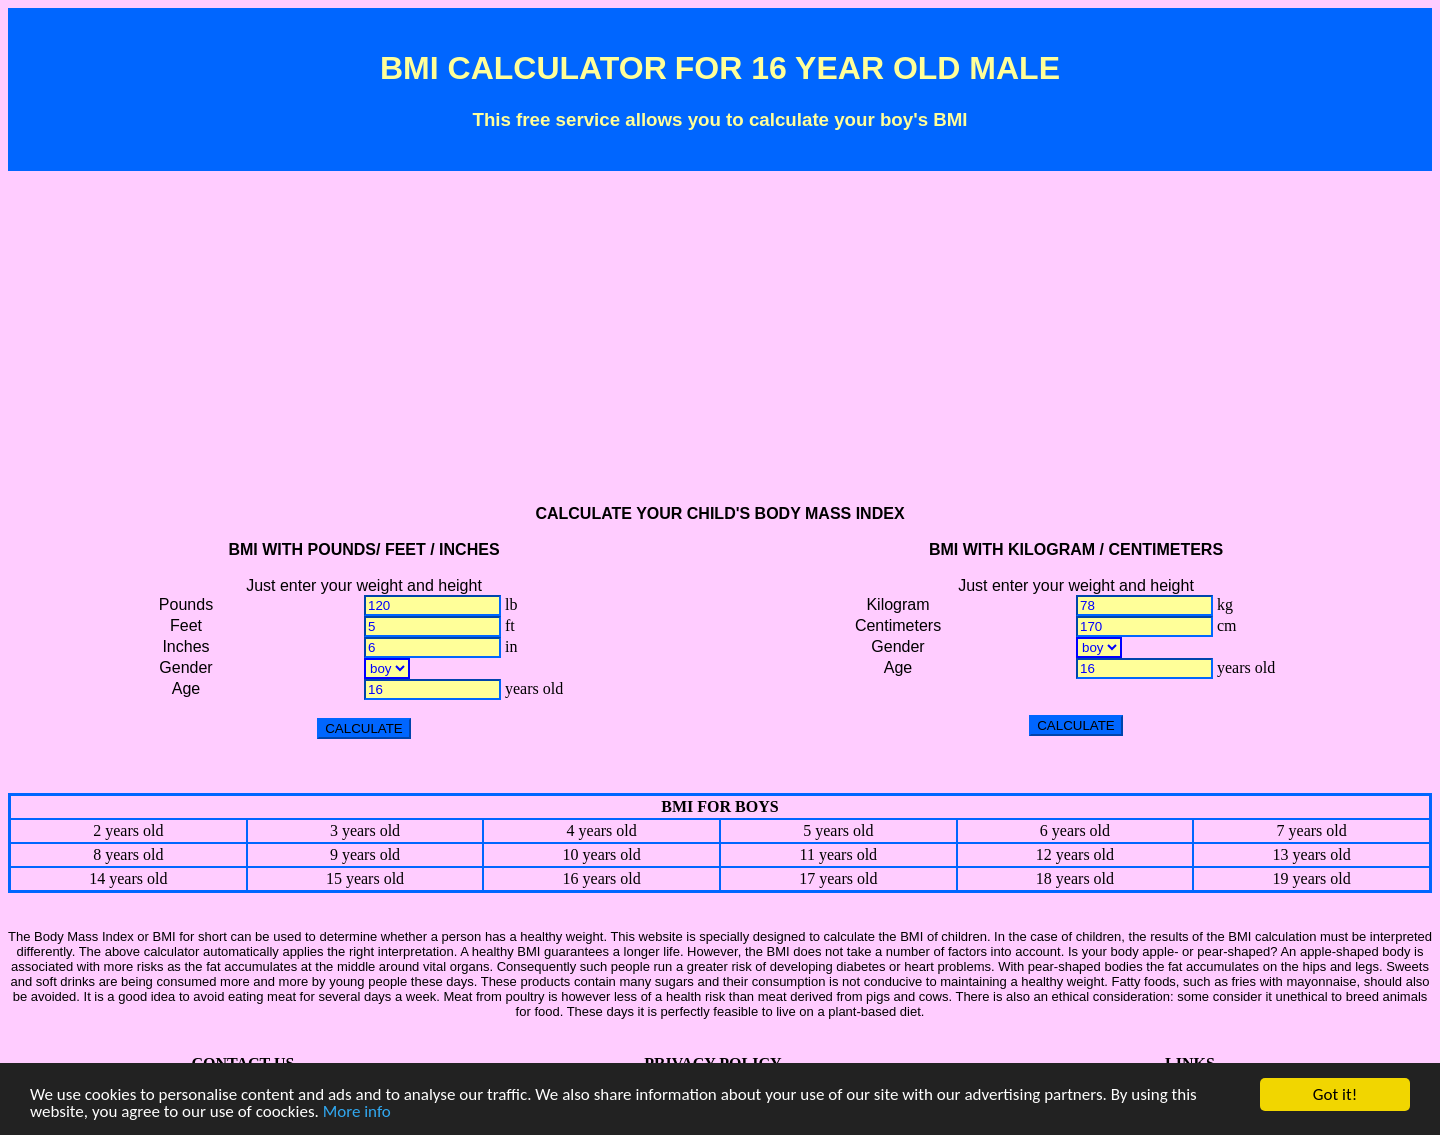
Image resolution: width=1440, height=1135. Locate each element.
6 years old (1075, 830)
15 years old (365, 878)
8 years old (128, 854)
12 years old (1075, 854)
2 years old (128, 830)
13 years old (1312, 854)
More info (357, 1112)
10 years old (602, 854)
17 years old (838, 878)
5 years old (838, 830)
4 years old (602, 830)
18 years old (1075, 878)
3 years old (365, 830)
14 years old (128, 878)
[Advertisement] (720, 347)
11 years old (838, 854)
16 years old (602, 878)
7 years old (1312, 830)
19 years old (1312, 878)
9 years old (365, 854)
